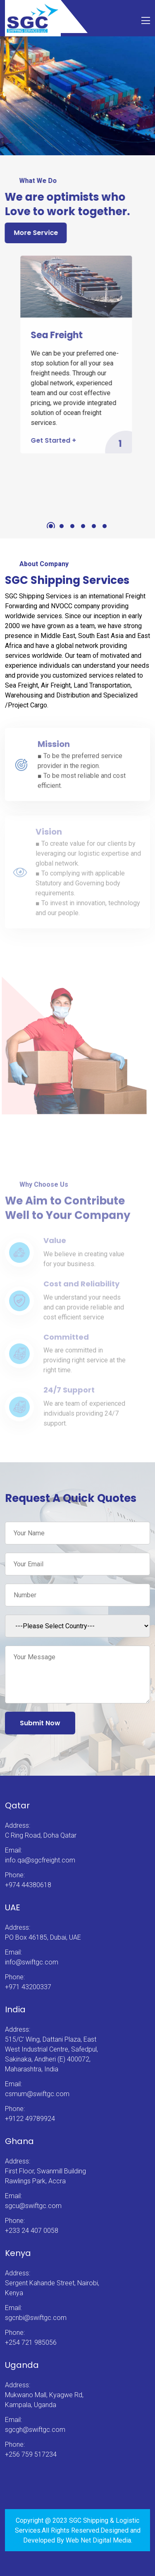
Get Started (51, 440)
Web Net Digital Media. (99, 2540)
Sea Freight (54, 335)
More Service (35, 232)
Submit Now (40, 1723)
